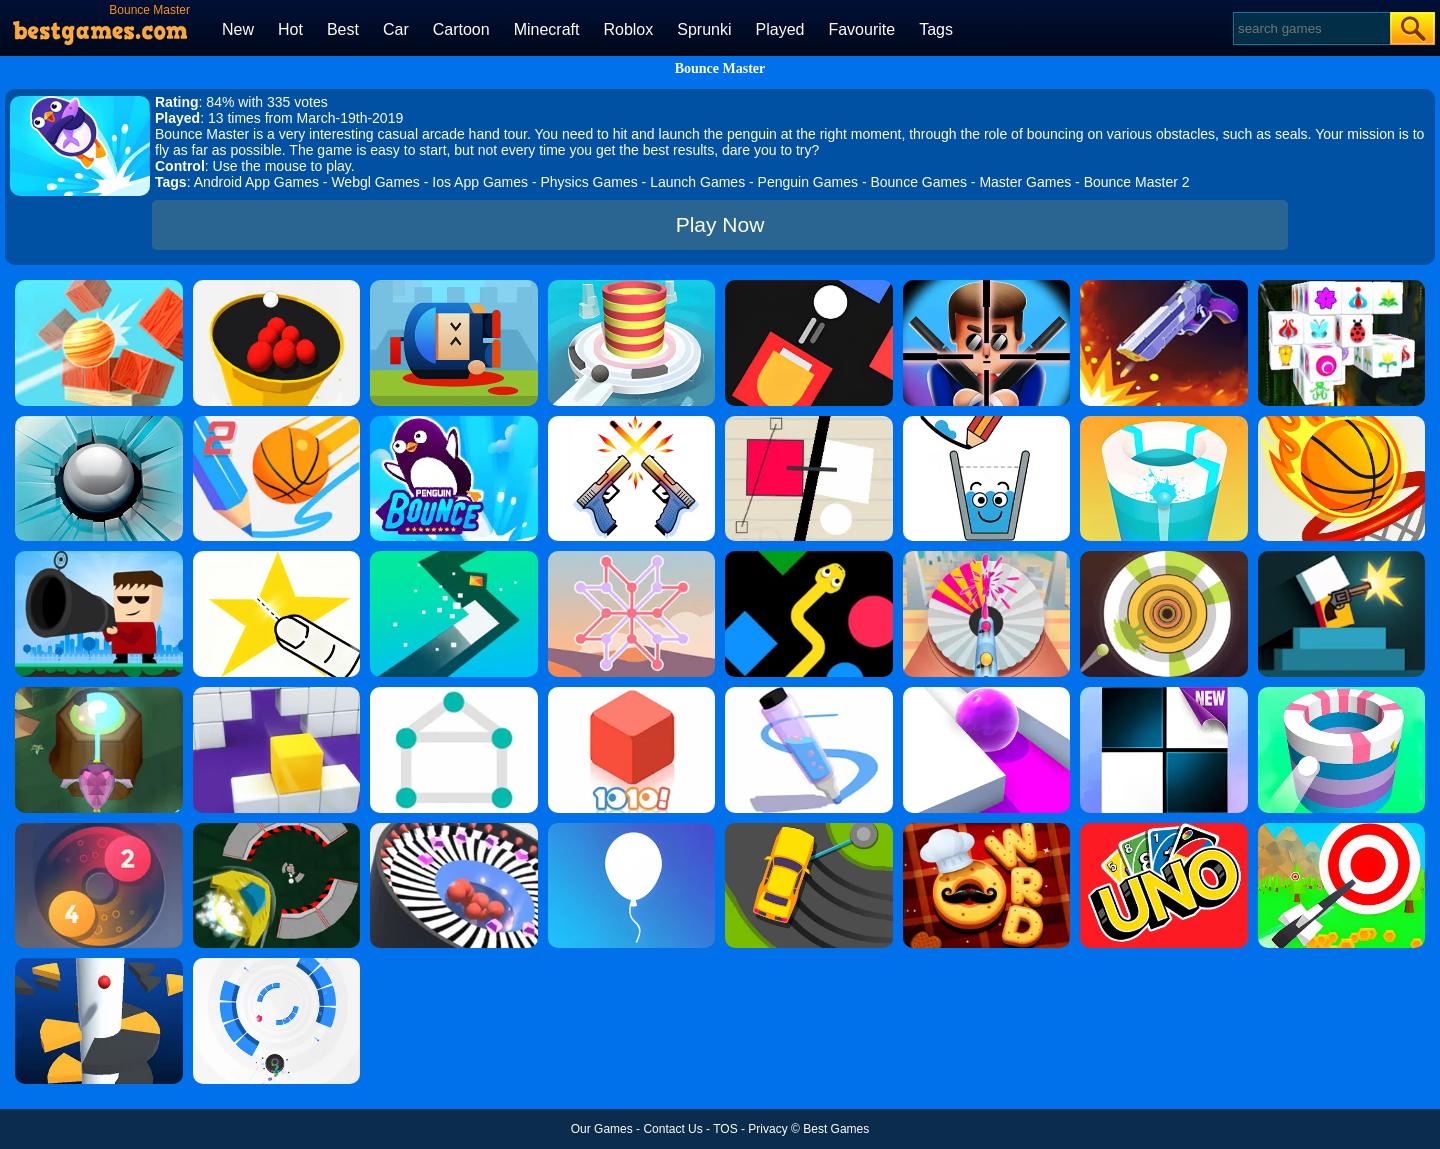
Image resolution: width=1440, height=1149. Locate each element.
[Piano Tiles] (1164, 694)
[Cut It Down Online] (277, 558)
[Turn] (454, 558)
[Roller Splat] (987, 694)
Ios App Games (480, 182)
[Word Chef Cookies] (987, 830)
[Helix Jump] (99, 965)
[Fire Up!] (809, 287)
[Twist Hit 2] (99, 694)
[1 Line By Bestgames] (454, 694)
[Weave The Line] (632, 558)
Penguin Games (808, 182)
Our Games (602, 1129)
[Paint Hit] (1342, 694)
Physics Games (588, 182)
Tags (936, 29)
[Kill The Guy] (99, 558)
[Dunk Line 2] (277, 423)
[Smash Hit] (99, 423)
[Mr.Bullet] (987, 287)
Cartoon (461, 29)
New (238, 29)
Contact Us (672, 1129)
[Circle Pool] (277, 287)
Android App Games (256, 182)
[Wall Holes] (277, 694)
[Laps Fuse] (99, 830)
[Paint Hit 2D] (1164, 558)
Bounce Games (918, 182)
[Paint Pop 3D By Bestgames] (987, 558)
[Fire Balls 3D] (632, 287)
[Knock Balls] (99, 287)
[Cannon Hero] (454, 287)
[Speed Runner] (277, 830)
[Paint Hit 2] (1164, 423)
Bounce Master (720, 68)
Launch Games (697, 182)
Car (396, 29)
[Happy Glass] (987, 423)
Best (343, 29)
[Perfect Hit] (454, 830)
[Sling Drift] (809, 830)
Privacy (767, 1129)
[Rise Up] (632, 830)
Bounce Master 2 (1137, 182)
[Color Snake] (809, 558)
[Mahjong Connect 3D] (1342, 287)
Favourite (861, 29)
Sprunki (704, 29)
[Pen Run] (809, 694)
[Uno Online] (1164, 830)
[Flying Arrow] (1342, 830)
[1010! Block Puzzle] (632, 694)
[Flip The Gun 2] (1164, 287)
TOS (725, 1129)
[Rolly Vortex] (277, 965)
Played (780, 29)
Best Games (836, 1129)
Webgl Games (375, 182)
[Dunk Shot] (1342, 423)
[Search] (1310, 28)
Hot (290, 29)
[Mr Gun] (1342, 558)
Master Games (1025, 182)
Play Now (720, 224)
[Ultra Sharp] (809, 423)
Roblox (628, 29)
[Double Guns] (632, 423)
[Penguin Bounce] (454, 423)
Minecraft (547, 29)
